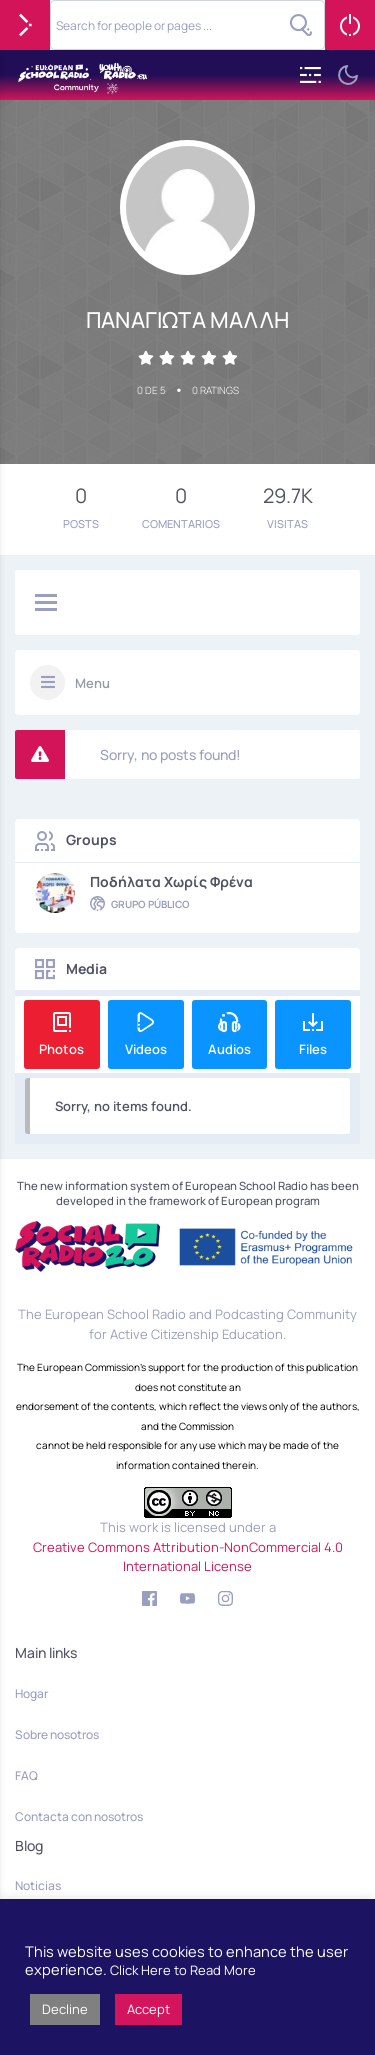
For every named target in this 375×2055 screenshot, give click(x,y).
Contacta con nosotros (79, 1816)
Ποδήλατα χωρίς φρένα (171, 882)
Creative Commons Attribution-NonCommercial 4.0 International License (188, 1557)
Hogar (31, 1693)
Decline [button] (65, 2009)
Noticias (38, 1885)
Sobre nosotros (57, 1734)
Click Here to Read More (183, 1970)
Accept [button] (148, 2009)
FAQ (26, 1775)
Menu (92, 683)
